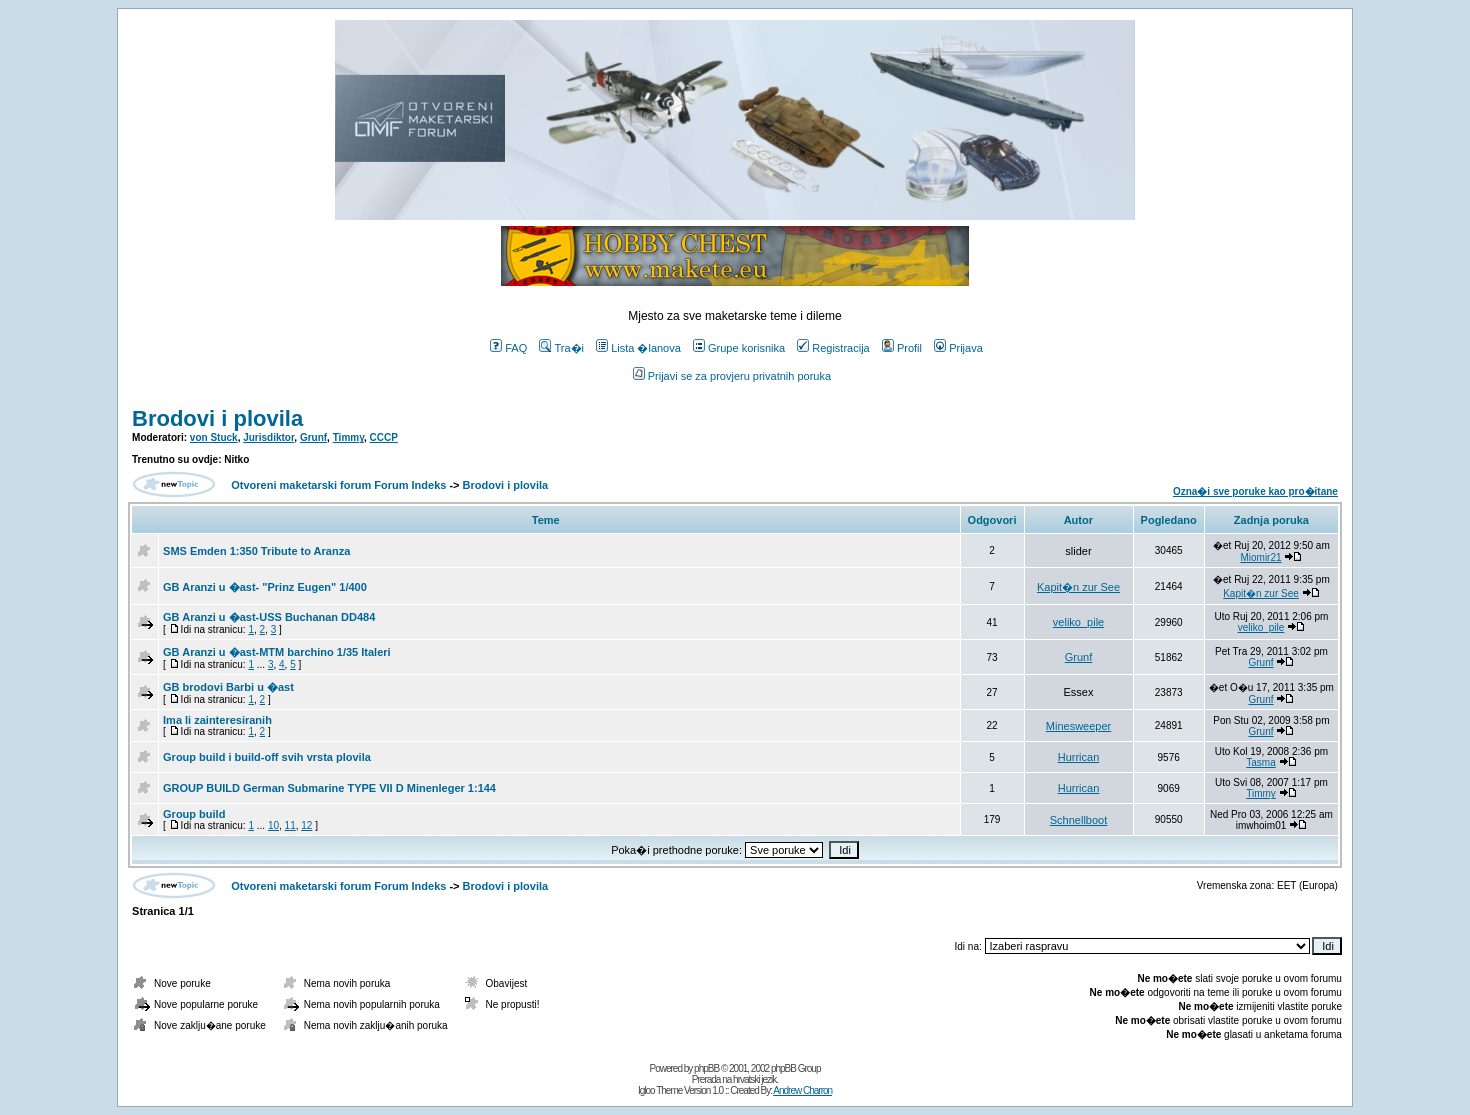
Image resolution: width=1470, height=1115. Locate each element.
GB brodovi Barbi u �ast (228, 687)
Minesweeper (1078, 726)
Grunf (313, 437)
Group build (194, 814)
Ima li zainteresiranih (217, 720)
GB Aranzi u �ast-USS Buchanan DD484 (269, 617)
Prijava (958, 348)
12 (306, 825)
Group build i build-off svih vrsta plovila (267, 757)
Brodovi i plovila (217, 418)
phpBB (706, 1068)
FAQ (508, 348)
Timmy (348, 437)
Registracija (833, 348)
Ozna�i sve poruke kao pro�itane (1255, 491)
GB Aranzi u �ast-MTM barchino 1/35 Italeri (277, 652)
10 (273, 825)
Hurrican (1079, 757)
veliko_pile (1078, 622)
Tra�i (561, 348)
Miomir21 (1260, 557)
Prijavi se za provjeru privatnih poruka (732, 376)
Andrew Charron (802, 1090)
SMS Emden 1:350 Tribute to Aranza (256, 551)
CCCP (384, 437)
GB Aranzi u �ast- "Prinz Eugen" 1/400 (265, 587)
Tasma (1260, 762)
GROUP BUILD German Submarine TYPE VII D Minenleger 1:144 (329, 788)
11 (290, 825)
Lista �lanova (638, 348)
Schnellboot (1079, 820)
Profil (902, 348)
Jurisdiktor (268, 437)
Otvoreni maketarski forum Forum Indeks (338, 485)
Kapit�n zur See (1078, 587)
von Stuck (214, 437)
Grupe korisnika (739, 348)
